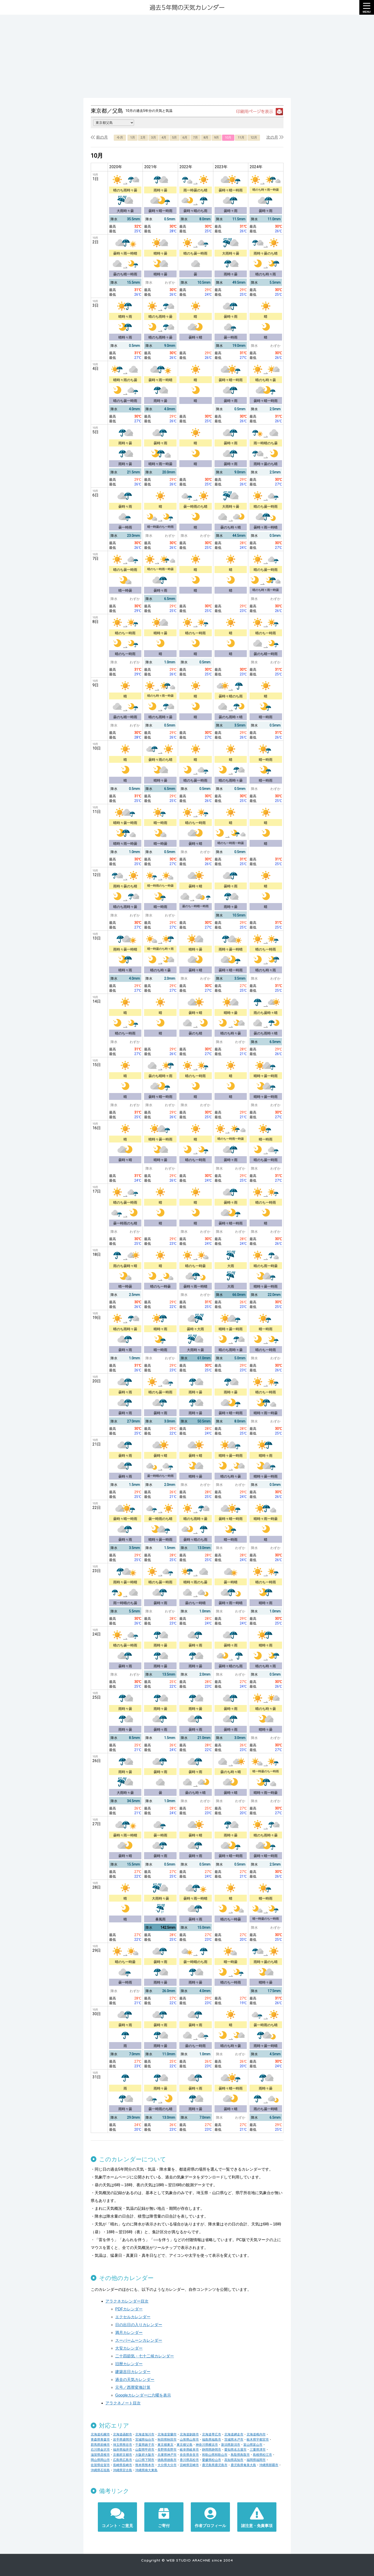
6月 (184, 137)
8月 (206, 137)
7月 (195, 137)
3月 (153, 137)
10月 (228, 137)
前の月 (102, 137)
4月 (163, 137)
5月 (174, 137)
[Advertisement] (187, 56)
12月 (253, 137)
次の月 (272, 137)
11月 (241, 137)
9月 (216, 137)
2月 (143, 137)
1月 (132, 137)
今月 (120, 137)
